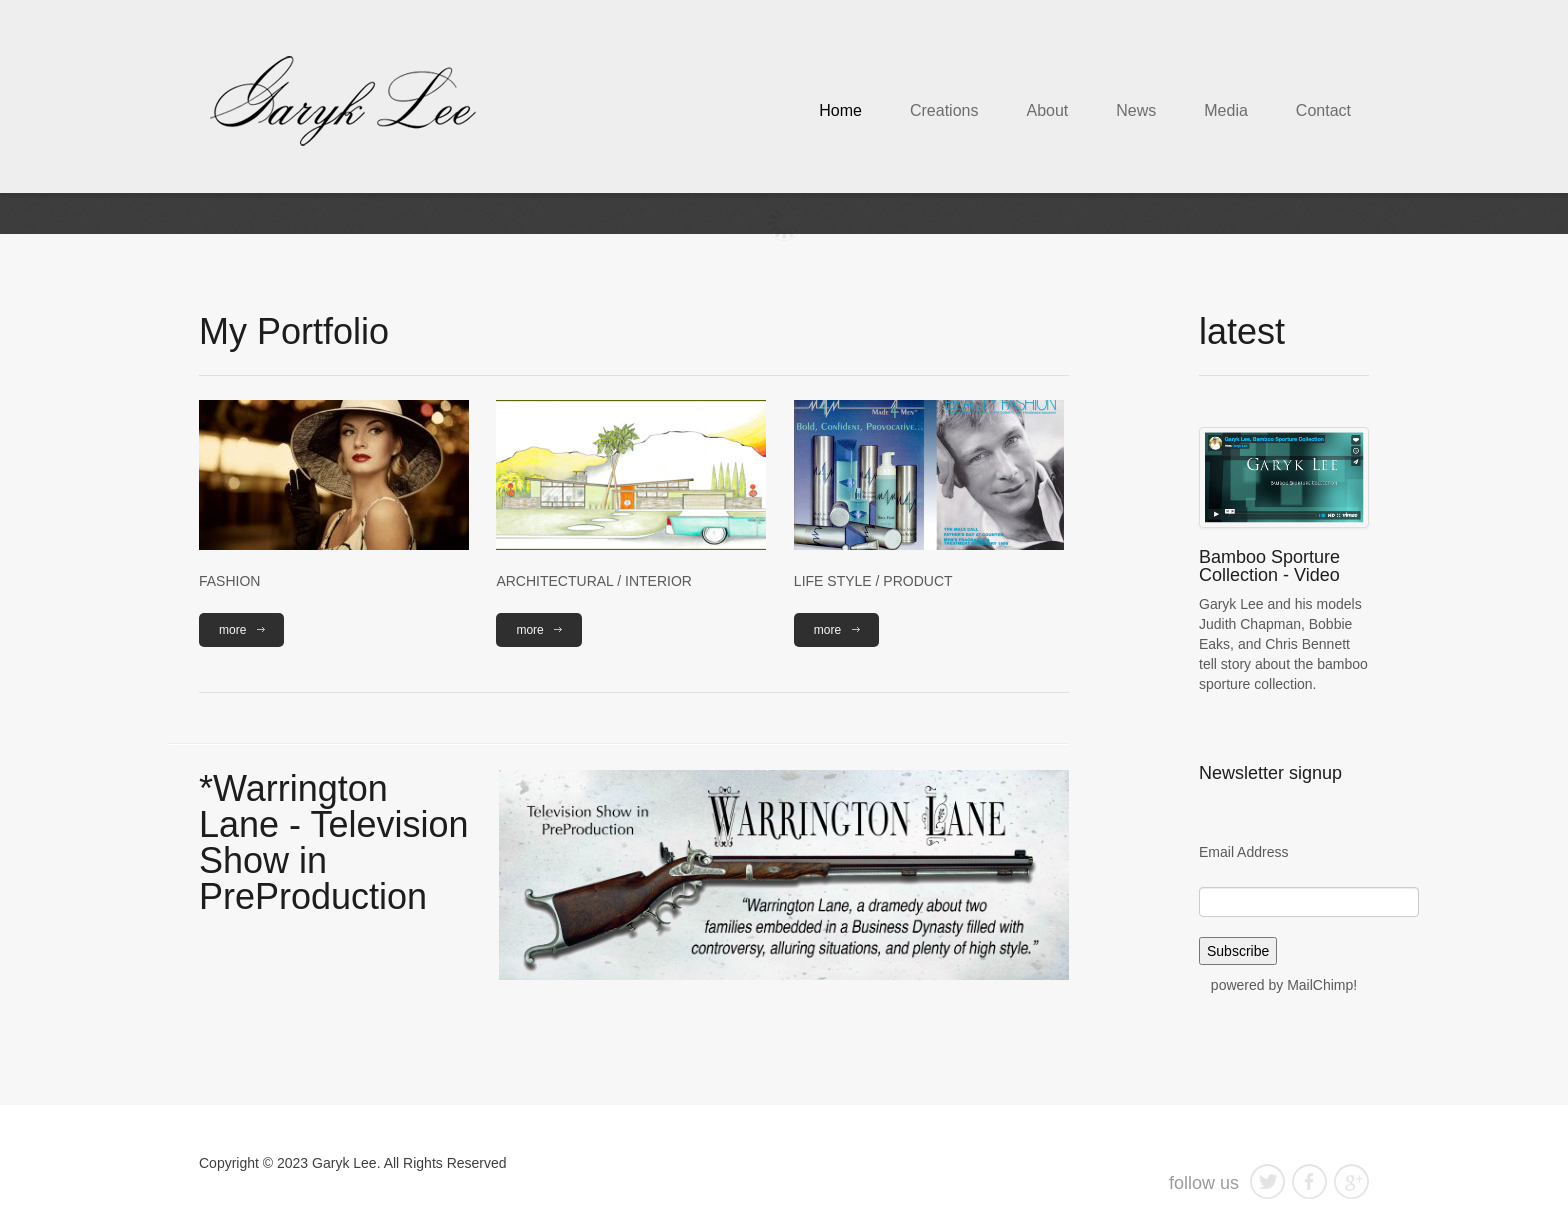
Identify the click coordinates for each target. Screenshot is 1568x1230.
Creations (944, 110)
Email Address (1243, 852)
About (1047, 110)
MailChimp (1320, 985)
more (232, 630)
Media (1226, 110)
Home (840, 110)
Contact (1323, 110)
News (1136, 110)
